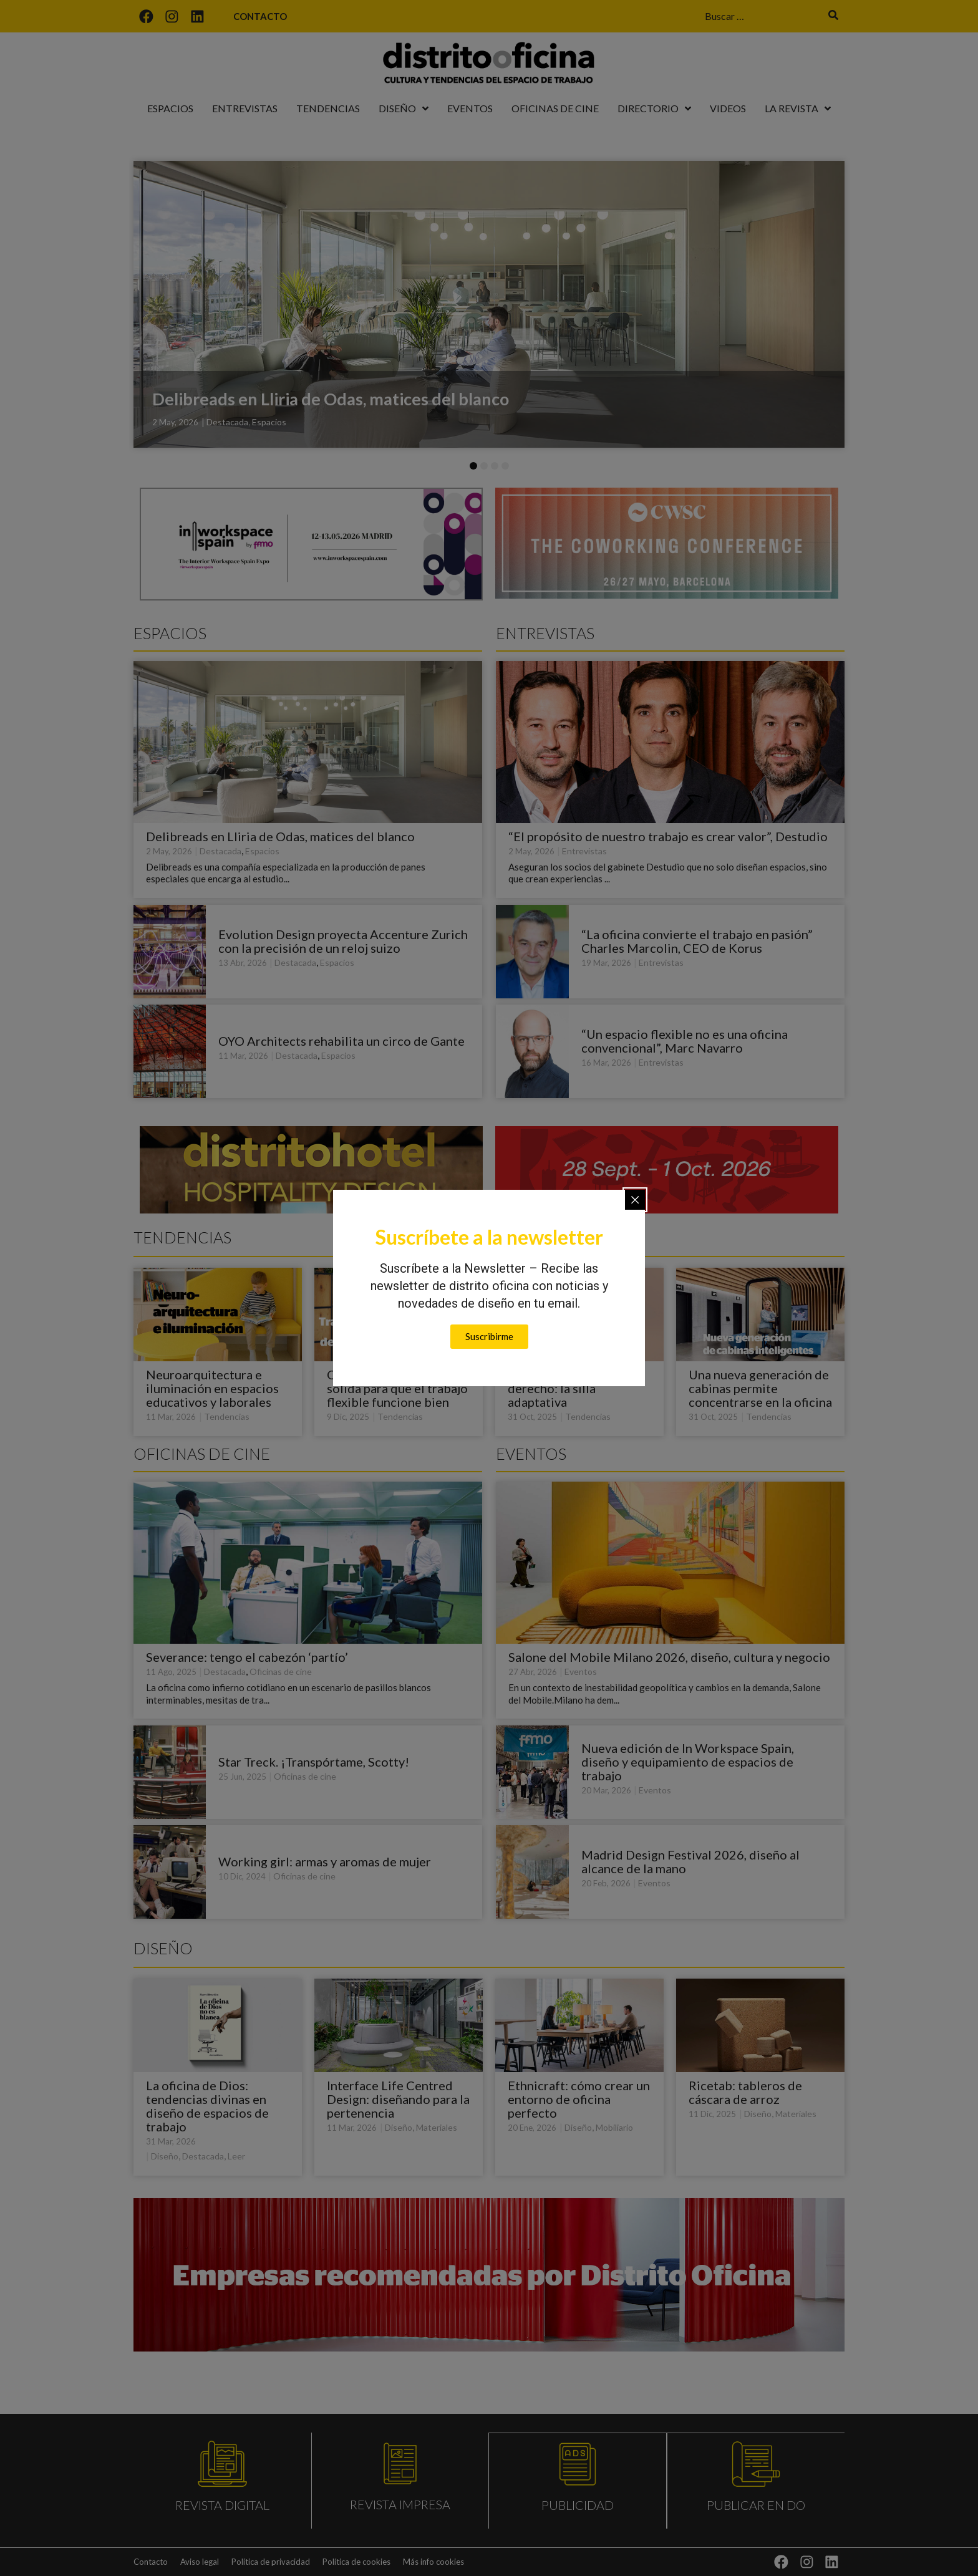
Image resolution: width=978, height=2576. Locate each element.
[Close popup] (635, 1200)
